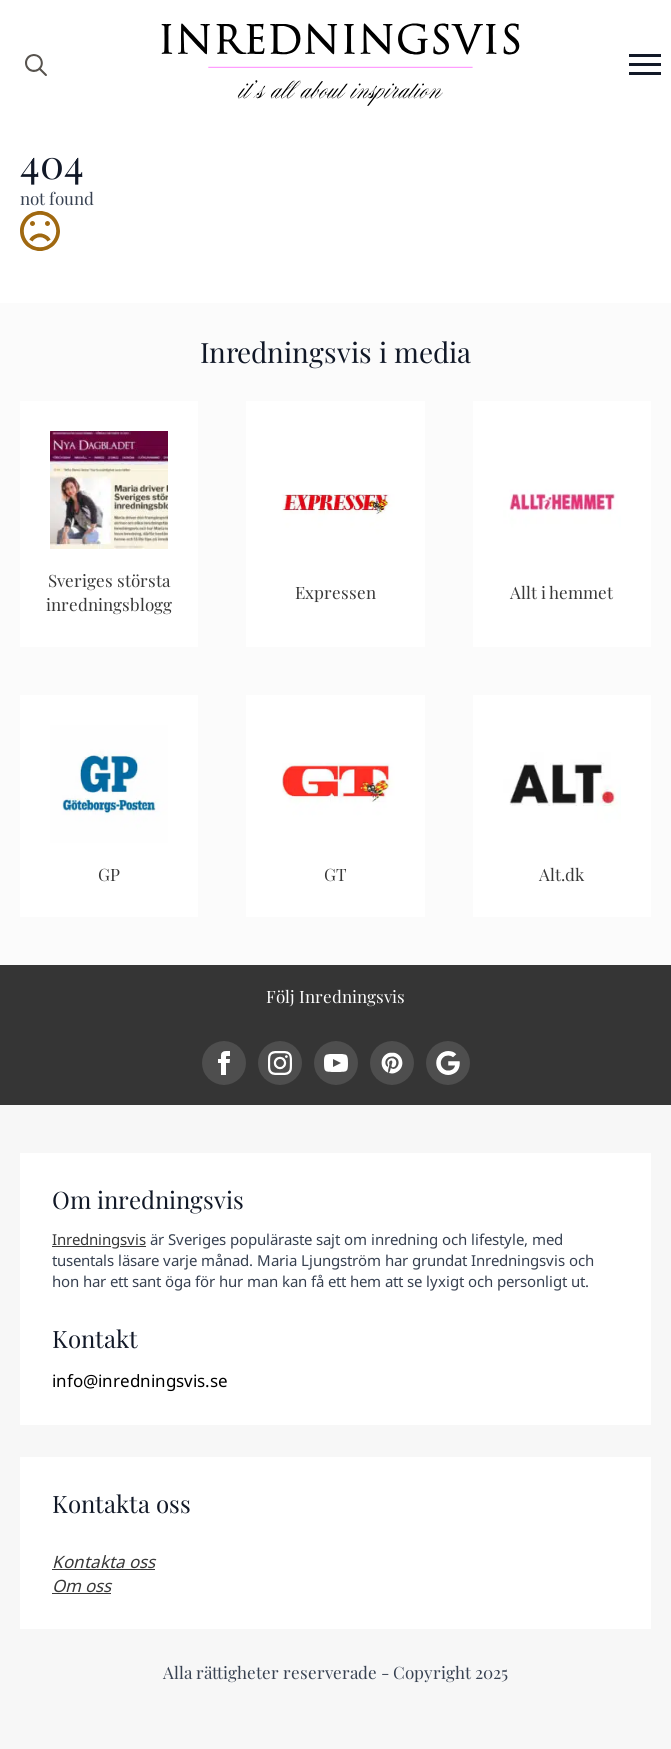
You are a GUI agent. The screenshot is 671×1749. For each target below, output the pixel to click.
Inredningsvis (99, 1239)
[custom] (392, 1063)
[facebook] (224, 1063)
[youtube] (336, 1063)
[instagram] (280, 1063)
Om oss (81, 1585)
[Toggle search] (36, 65)
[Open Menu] (645, 65)
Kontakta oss (103, 1561)
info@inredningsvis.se (140, 1380)
